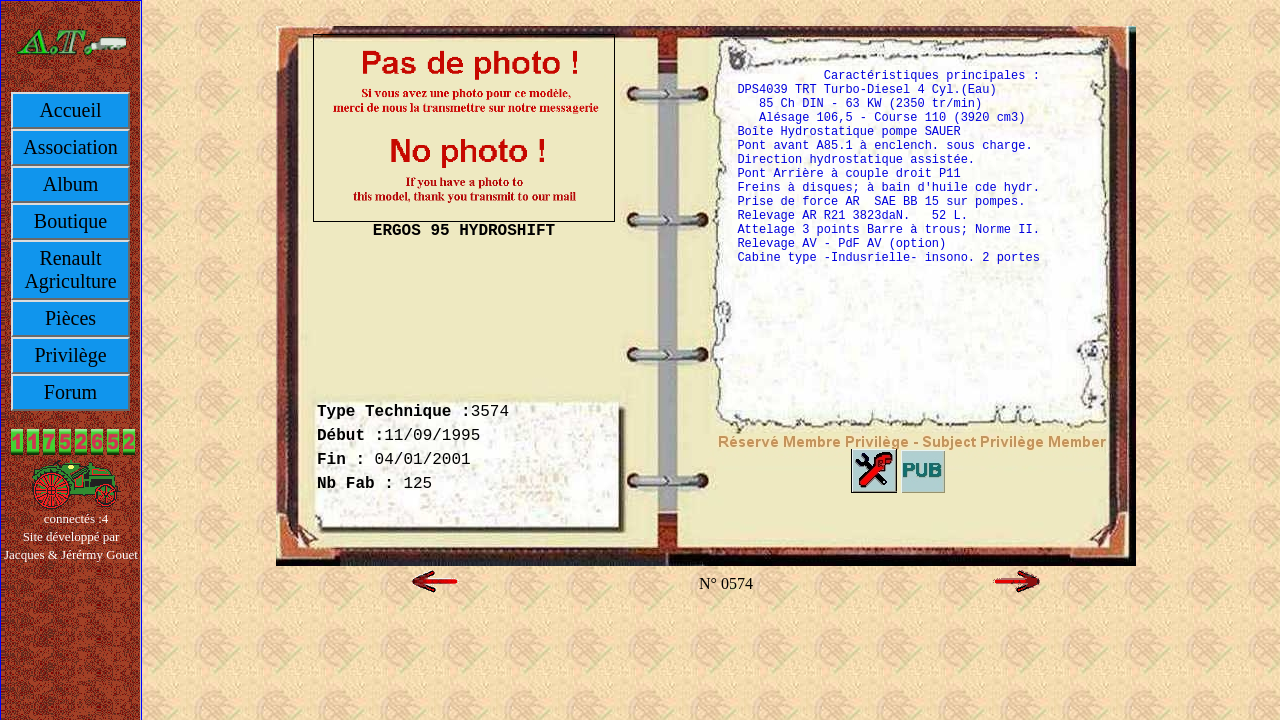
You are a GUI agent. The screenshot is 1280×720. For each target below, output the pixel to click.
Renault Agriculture (70, 269)
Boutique (70, 221)
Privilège (70, 355)
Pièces (70, 318)
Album (71, 184)
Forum (70, 392)
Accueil (70, 110)
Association (70, 147)
